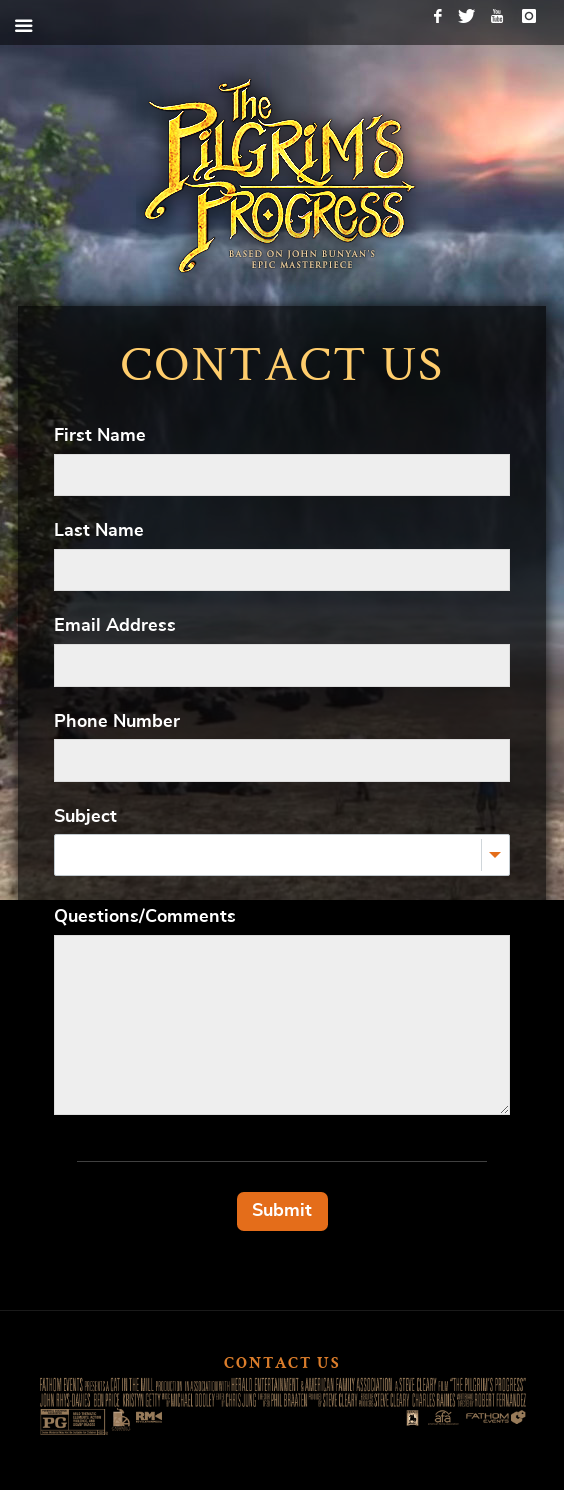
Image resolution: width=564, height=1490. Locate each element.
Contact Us (282, 1365)
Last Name (99, 531)
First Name (100, 436)
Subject (85, 817)
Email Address (115, 626)
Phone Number (117, 722)
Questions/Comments (145, 917)
